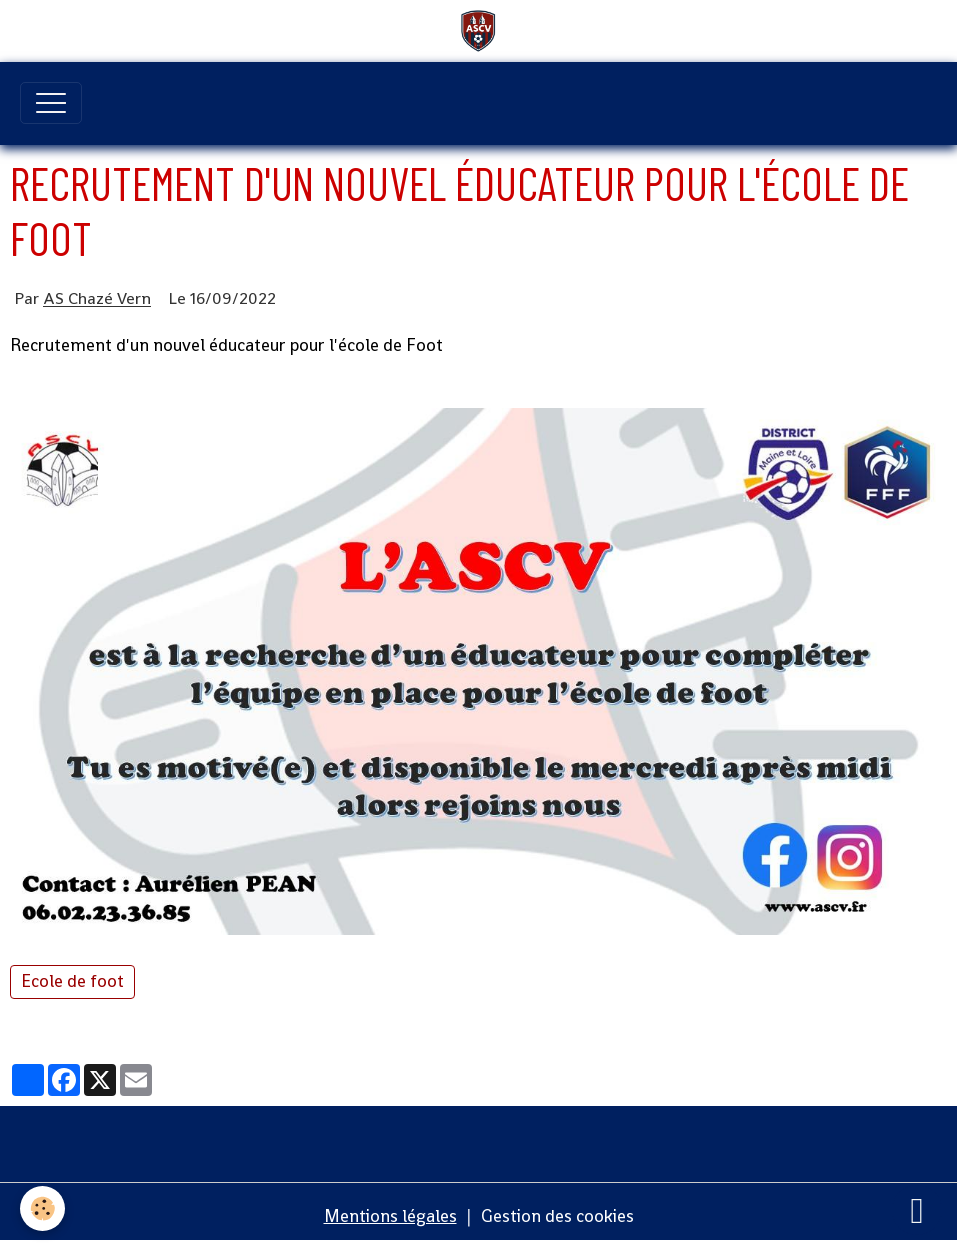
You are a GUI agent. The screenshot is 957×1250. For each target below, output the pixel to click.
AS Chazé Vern (97, 299)
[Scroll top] (917, 1210)
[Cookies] (42, 1208)
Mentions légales (390, 1216)
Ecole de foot (72, 981)
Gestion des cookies (557, 1216)
